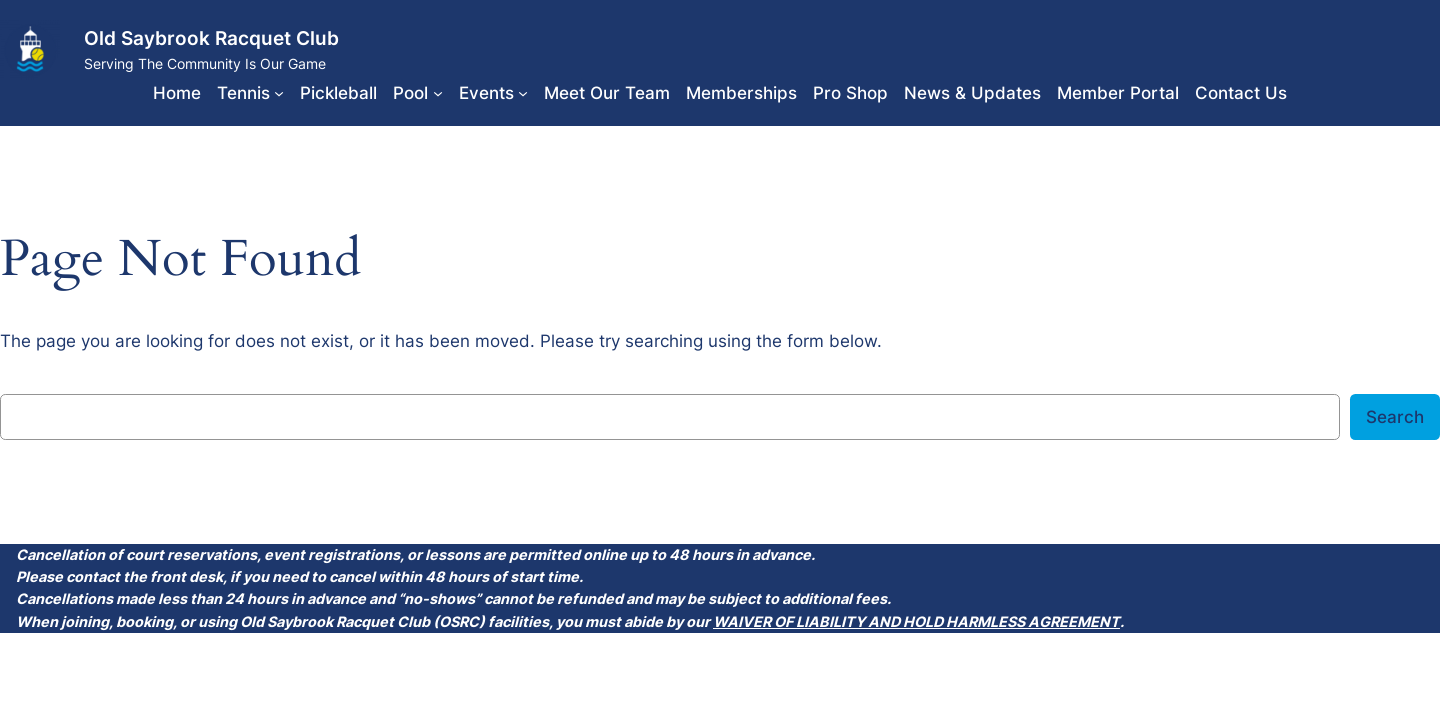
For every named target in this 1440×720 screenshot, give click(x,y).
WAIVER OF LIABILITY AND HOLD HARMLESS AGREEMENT (916, 621)
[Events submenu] (523, 93)
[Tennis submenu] (279, 93)
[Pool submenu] (438, 93)
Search (1395, 417)
